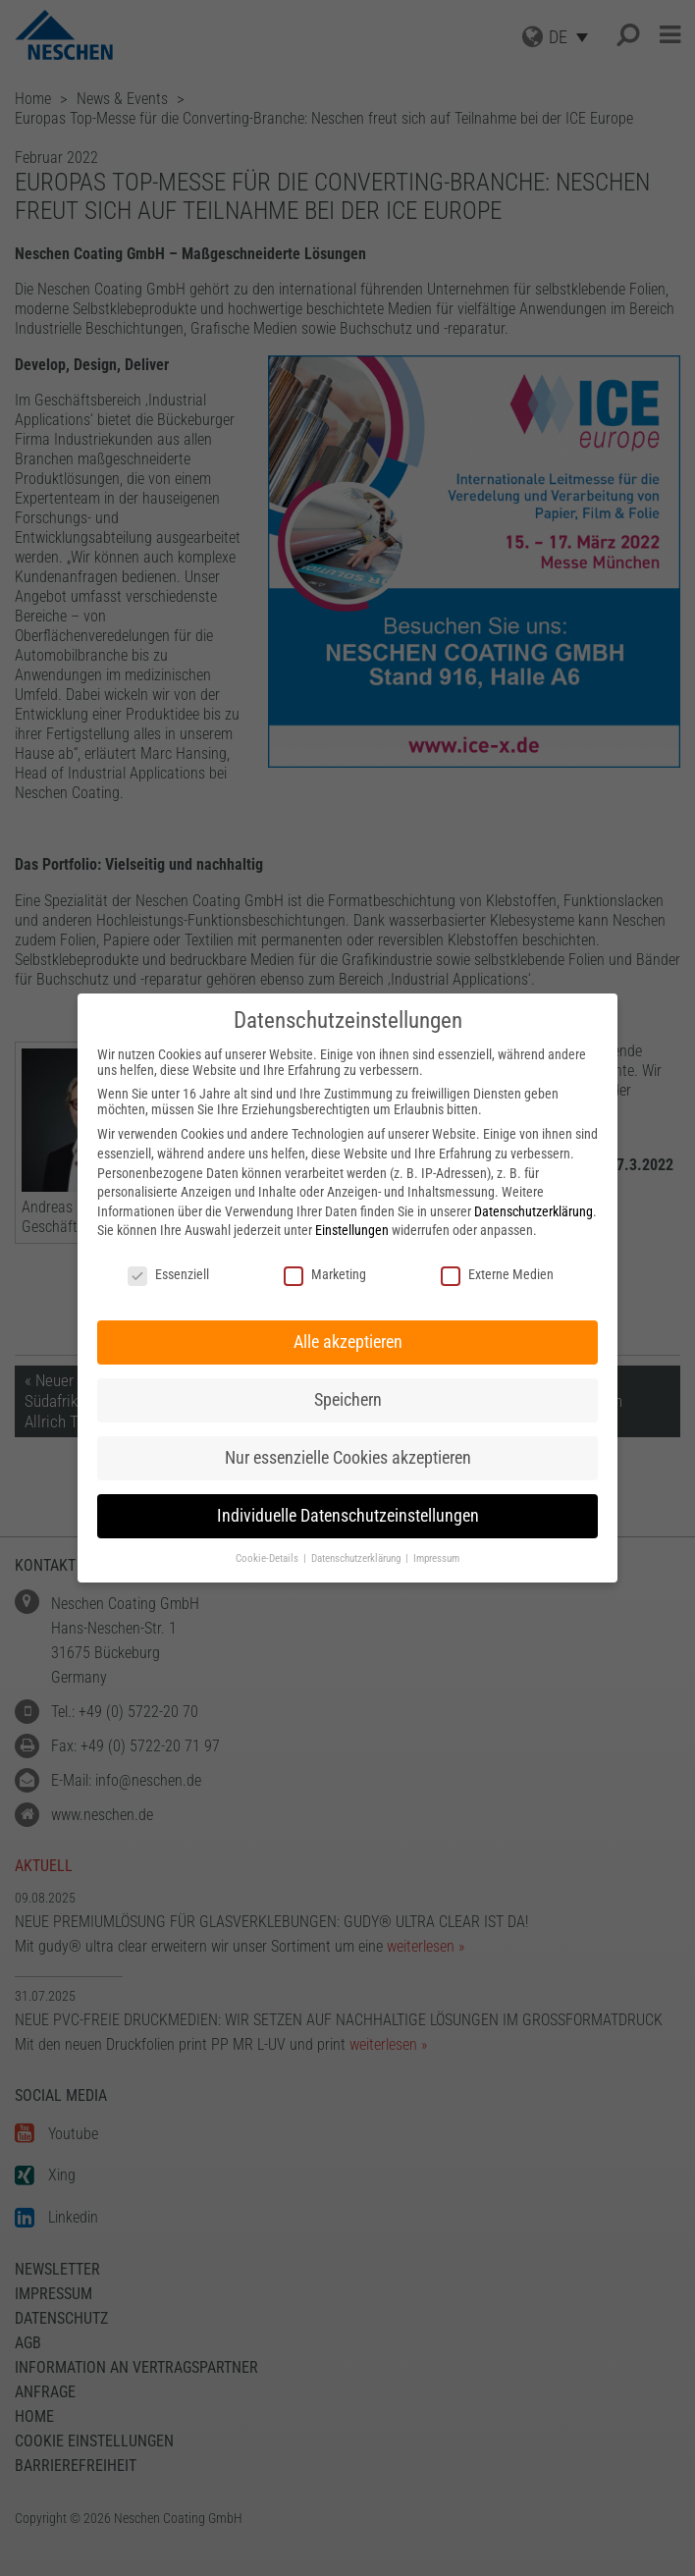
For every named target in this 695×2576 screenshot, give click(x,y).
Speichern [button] (348, 1400)
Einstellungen (352, 1230)
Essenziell (168, 1274)
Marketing (325, 1274)
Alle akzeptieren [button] (348, 1342)
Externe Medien (497, 1274)
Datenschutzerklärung (533, 1211)
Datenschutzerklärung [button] (357, 1558)
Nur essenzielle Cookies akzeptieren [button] (348, 1458)
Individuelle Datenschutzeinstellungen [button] (348, 1516)
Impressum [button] (436, 1558)
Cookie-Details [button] (268, 1558)
